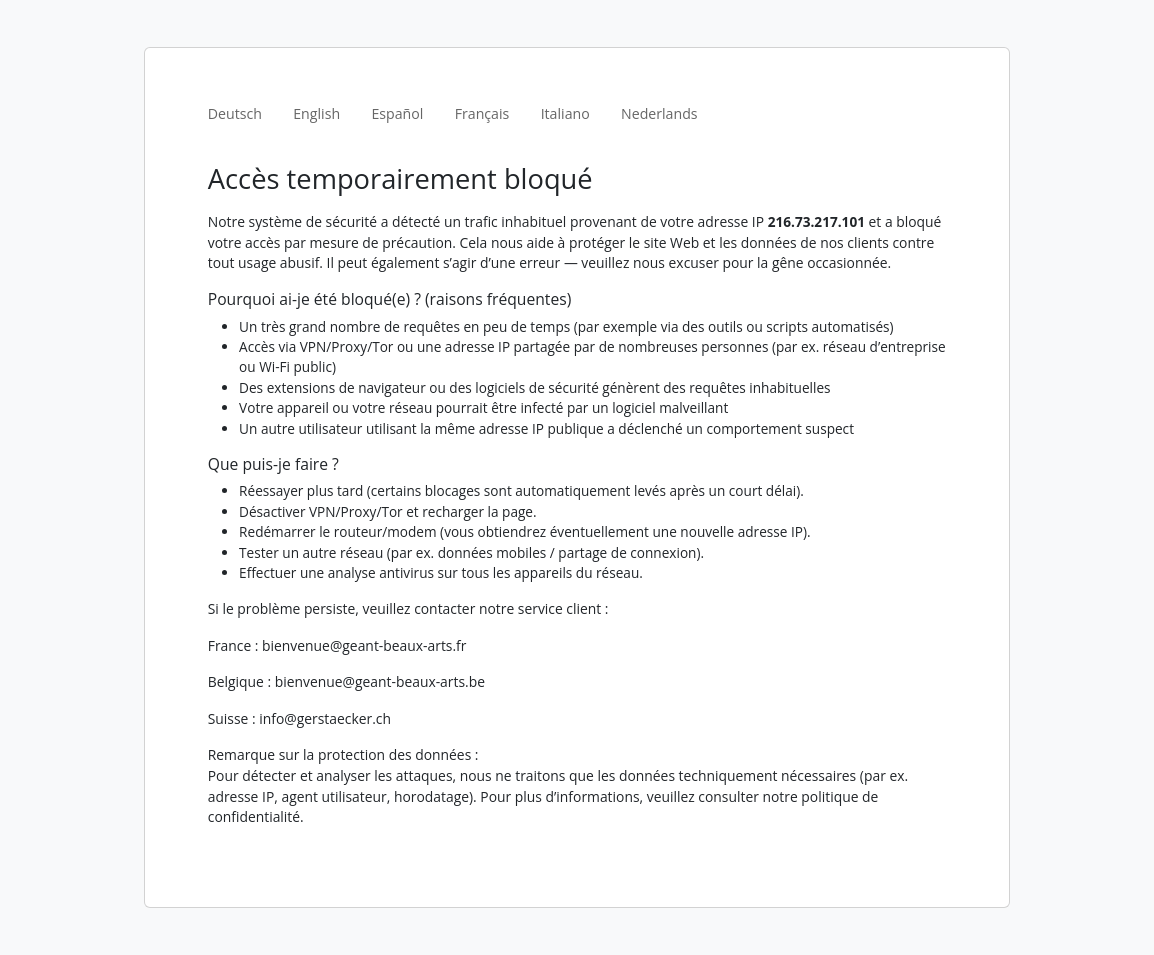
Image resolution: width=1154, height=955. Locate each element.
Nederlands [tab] (659, 113)
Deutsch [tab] (235, 113)
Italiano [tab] (565, 113)
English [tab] (316, 113)
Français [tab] (482, 113)
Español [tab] (397, 113)
